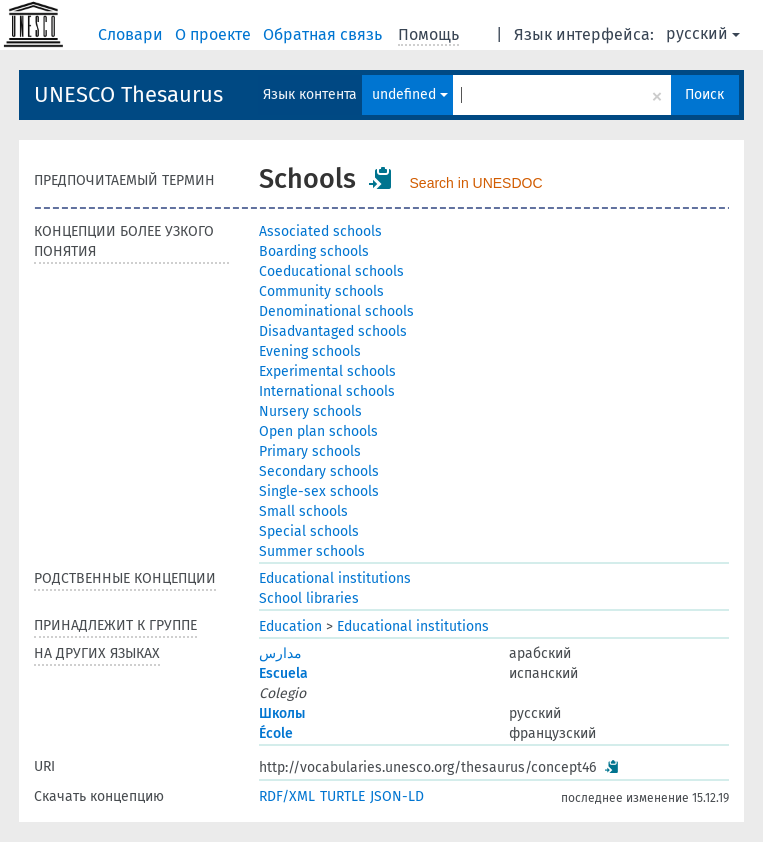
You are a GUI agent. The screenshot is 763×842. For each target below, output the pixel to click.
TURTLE (342, 796)
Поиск (704, 94)
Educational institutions (335, 578)
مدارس (280, 653)
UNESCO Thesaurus (128, 94)
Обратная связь (324, 34)
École (276, 733)
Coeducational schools (331, 271)
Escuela (283, 673)
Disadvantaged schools (333, 331)
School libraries (309, 598)
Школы (282, 713)
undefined (410, 94)
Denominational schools (336, 311)
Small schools (303, 511)
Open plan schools (318, 431)
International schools (327, 391)
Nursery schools (310, 411)
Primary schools (310, 451)
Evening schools (310, 351)
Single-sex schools (319, 491)
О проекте (215, 34)
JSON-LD (397, 796)
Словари (132, 34)
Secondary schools (319, 471)
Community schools (321, 291)
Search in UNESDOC (476, 183)
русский (703, 33)
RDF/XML (287, 796)
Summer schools (312, 551)
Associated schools (320, 231)
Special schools (309, 531)
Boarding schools (314, 251)
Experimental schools (327, 371)
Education (290, 626)
